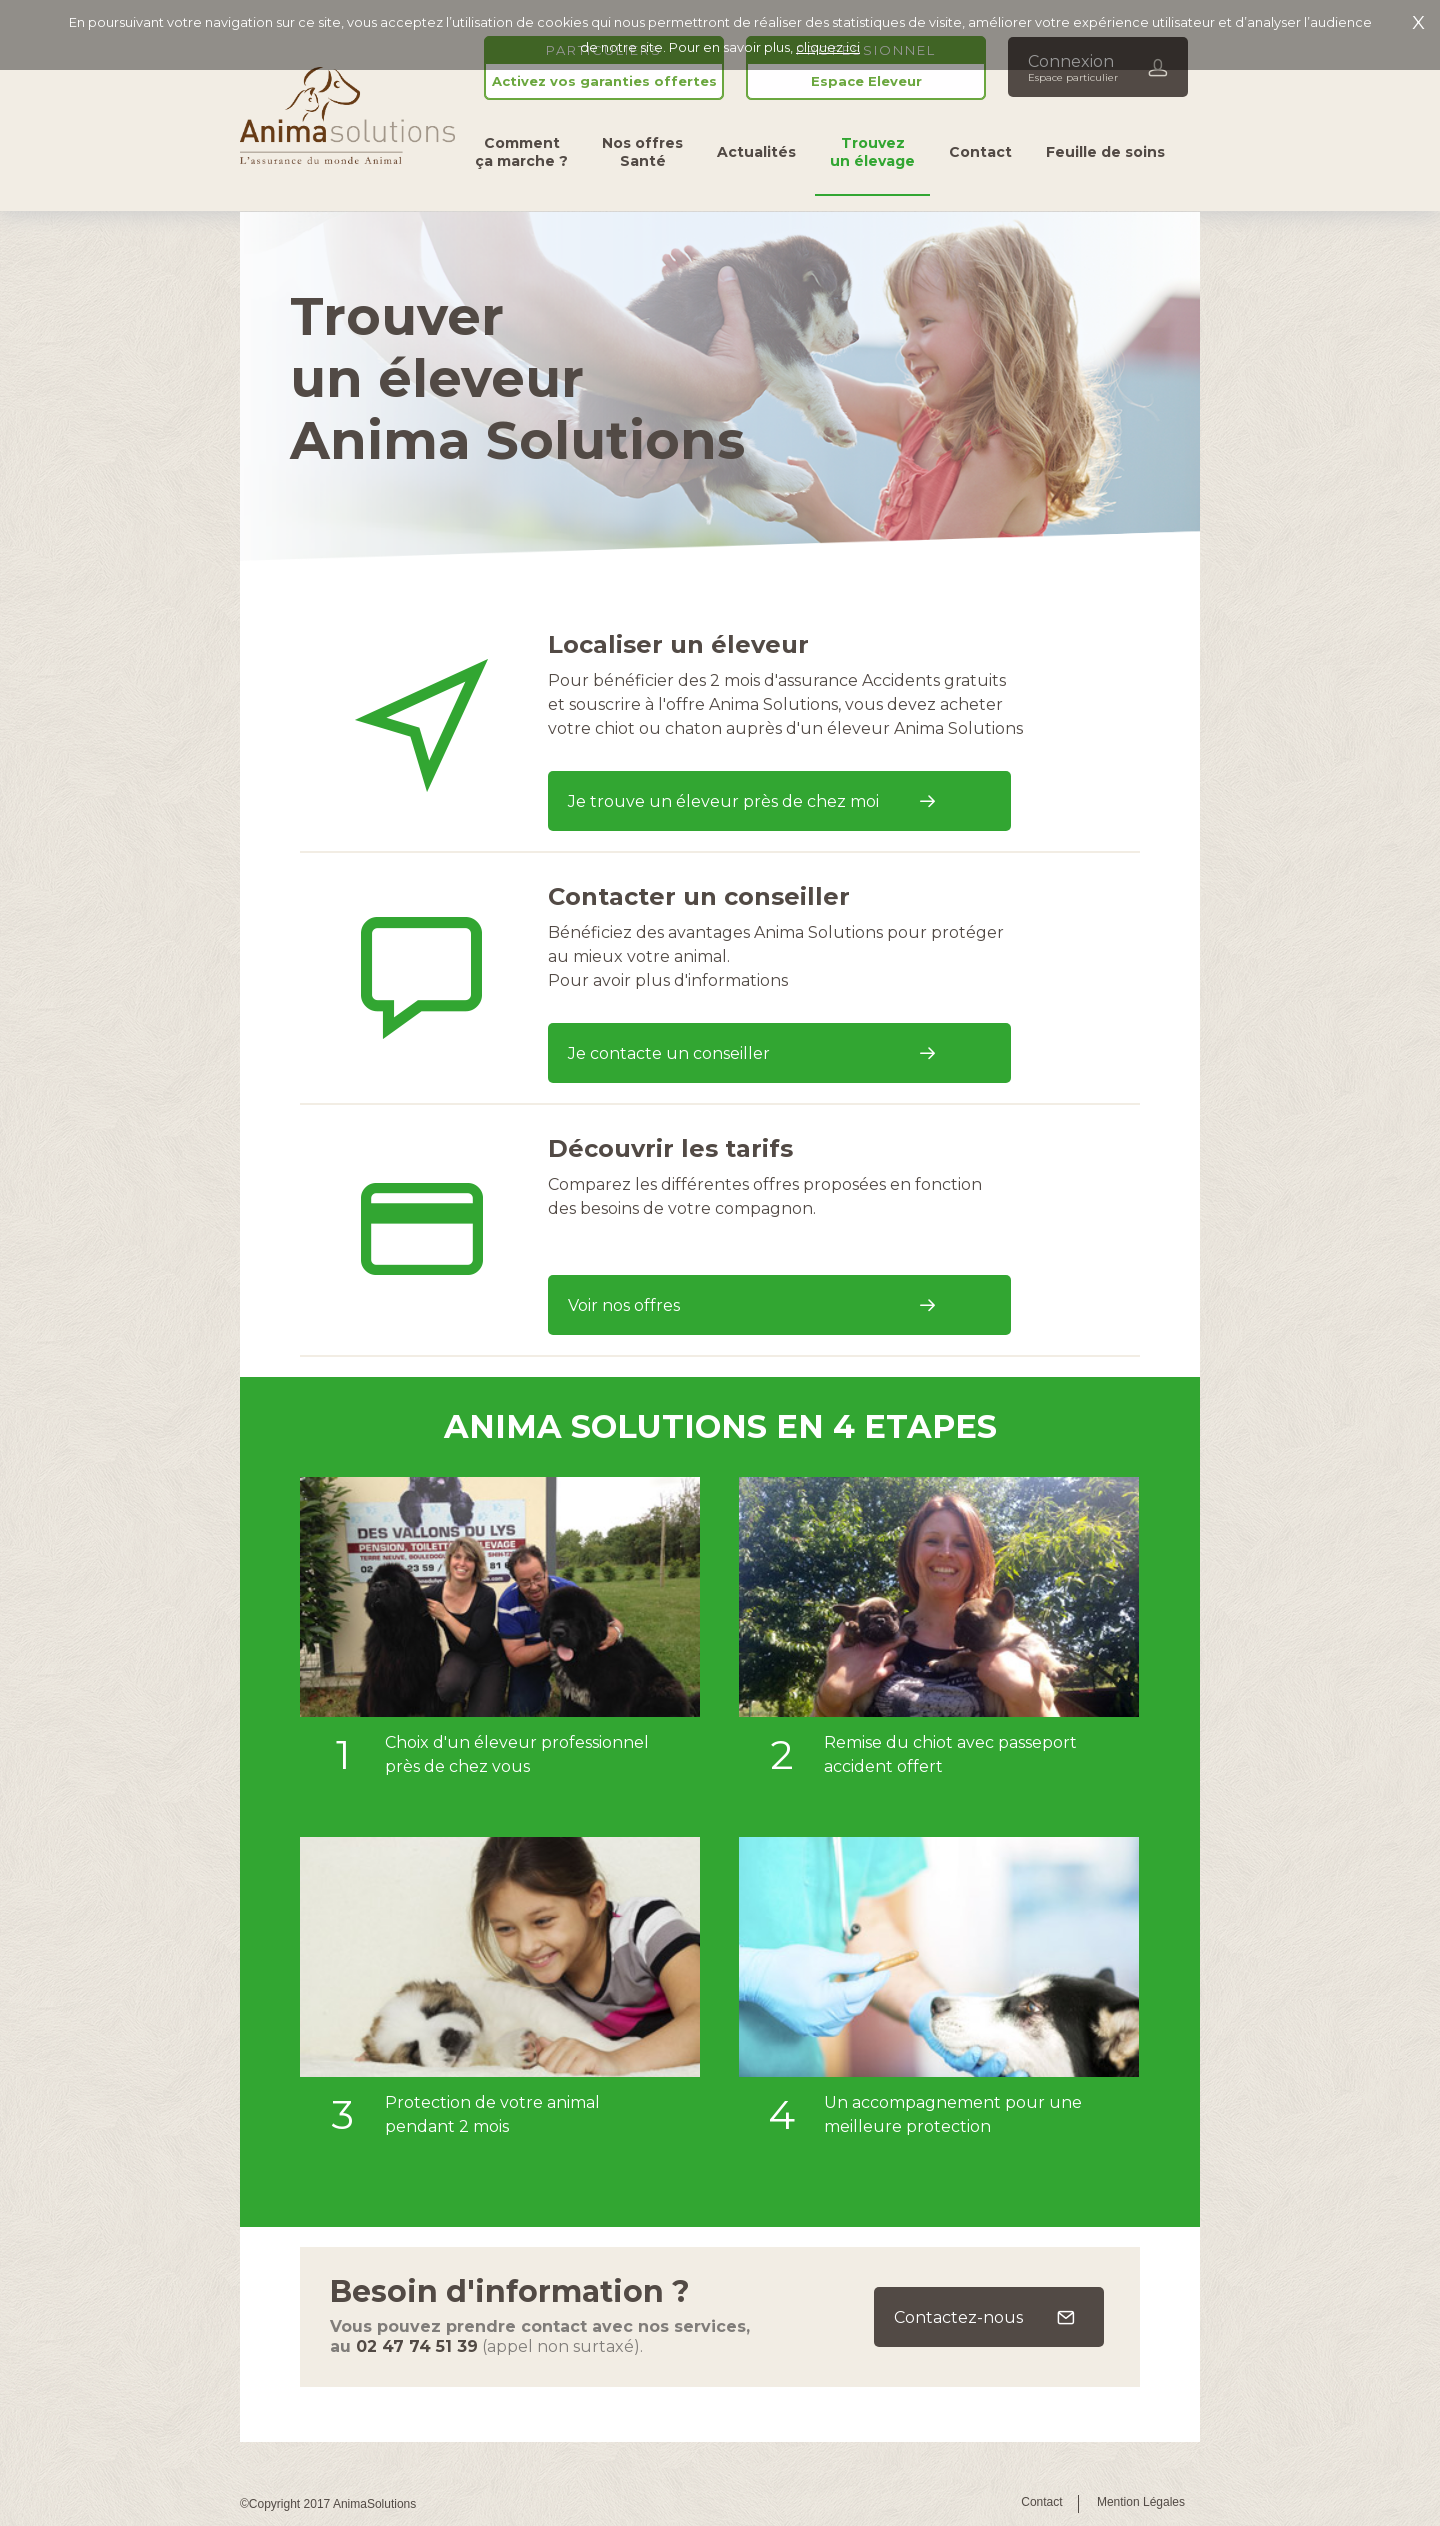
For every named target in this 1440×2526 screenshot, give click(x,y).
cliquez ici (828, 47)
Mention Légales (1141, 2502)
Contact (1041, 2502)
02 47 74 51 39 (417, 2346)
